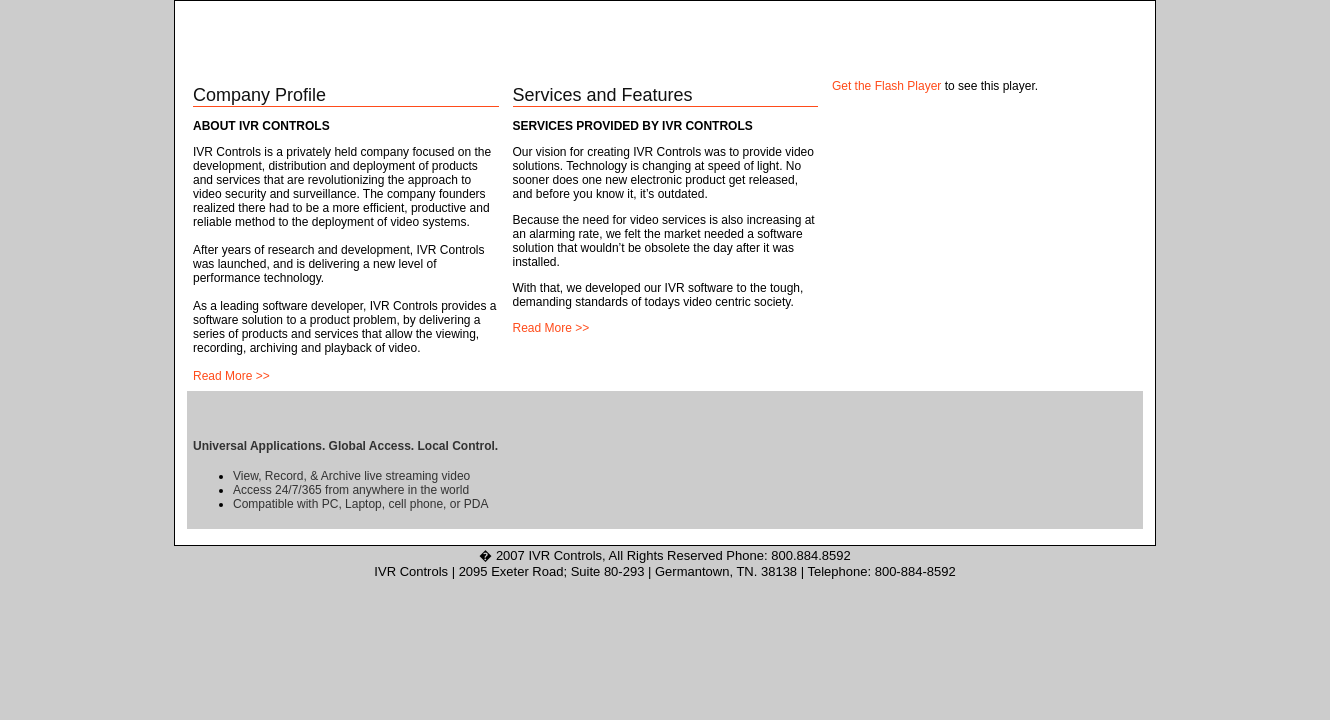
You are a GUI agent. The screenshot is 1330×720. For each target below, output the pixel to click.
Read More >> (231, 376)
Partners (881, 63)
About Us (340, 63)
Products (665, 63)
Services (772, 63)
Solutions (557, 63)
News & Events (988, 63)
